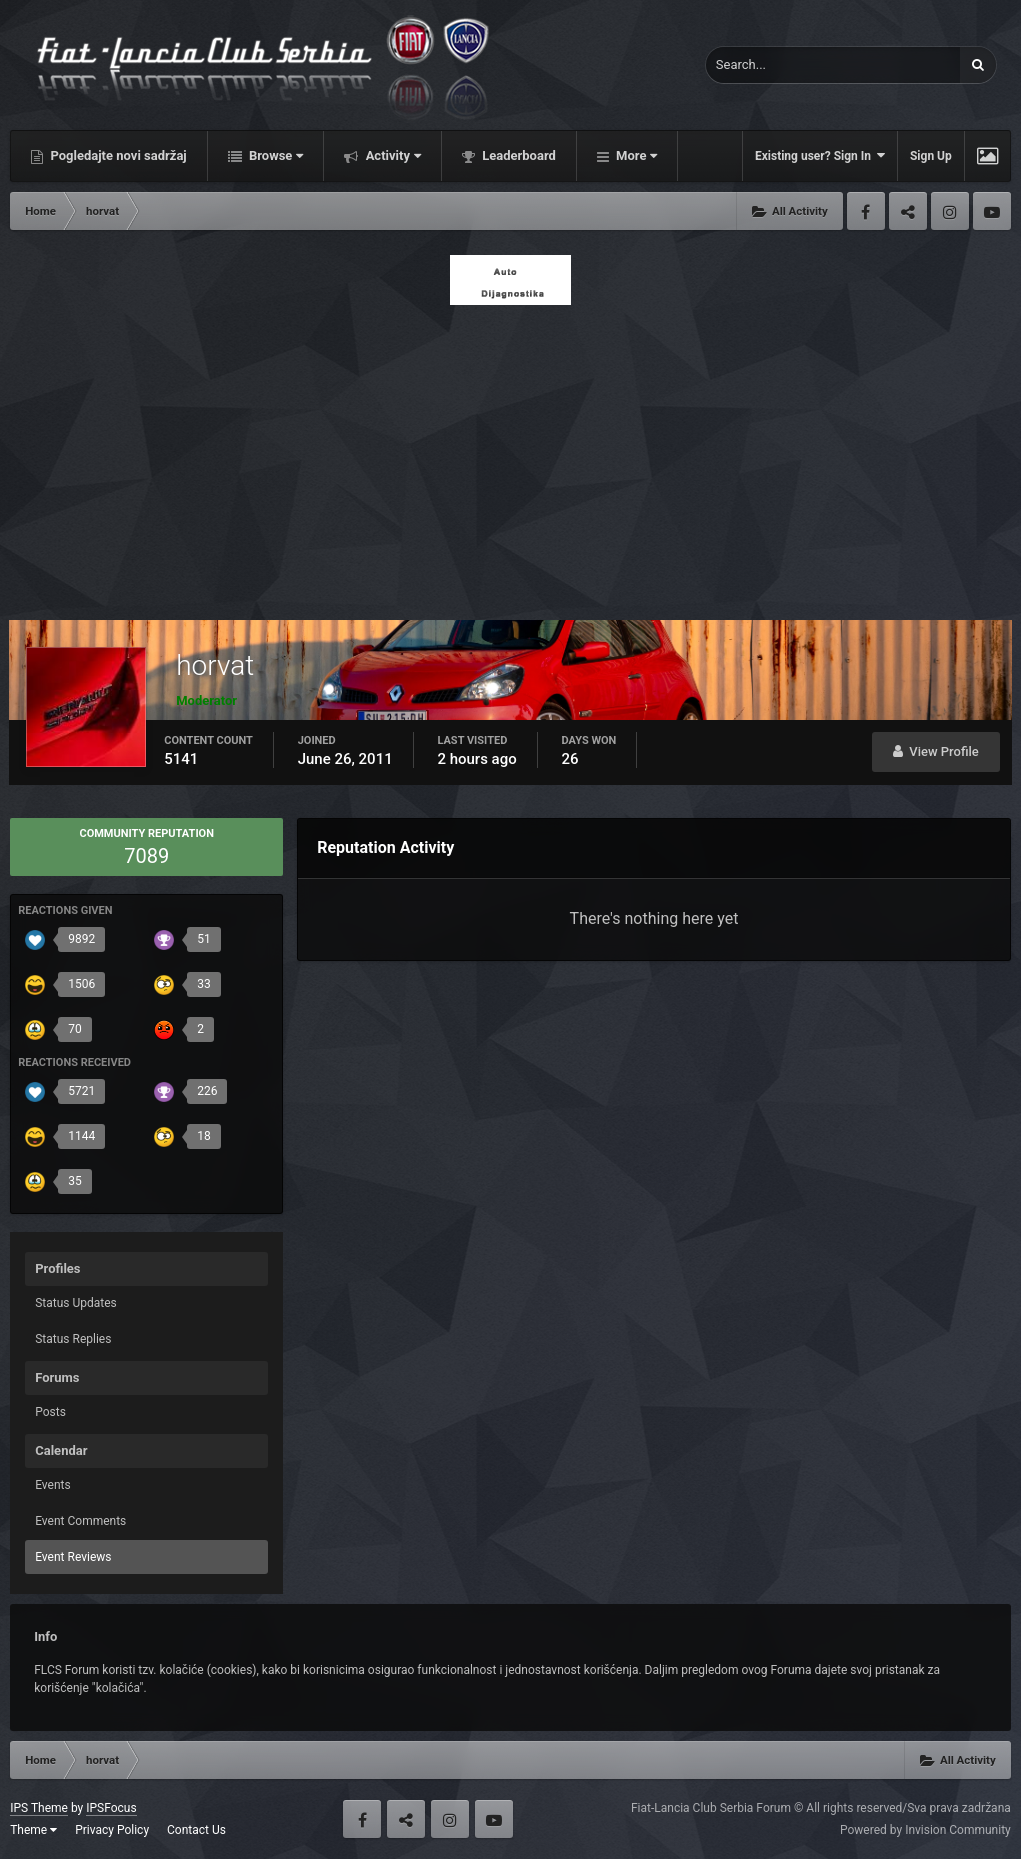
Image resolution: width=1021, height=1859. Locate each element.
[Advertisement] (510, 457)
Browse (275, 155)
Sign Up (931, 156)
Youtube (992, 211)
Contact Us (196, 1830)
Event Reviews (73, 1557)
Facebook (866, 211)
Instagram (950, 211)
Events (53, 1485)
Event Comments (80, 1521)
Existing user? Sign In (820, 155)
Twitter (908, 211)
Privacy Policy (112, 1830)
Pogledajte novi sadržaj (117, 155)
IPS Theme (39, 1808)
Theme (33, 1830)
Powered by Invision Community (925, 1830)
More (635, 155)
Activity (391, 155)
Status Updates (76, 1303)
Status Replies (73, 1339)
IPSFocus (111, 1808)
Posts (50, 1412)
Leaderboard (517, 155)
